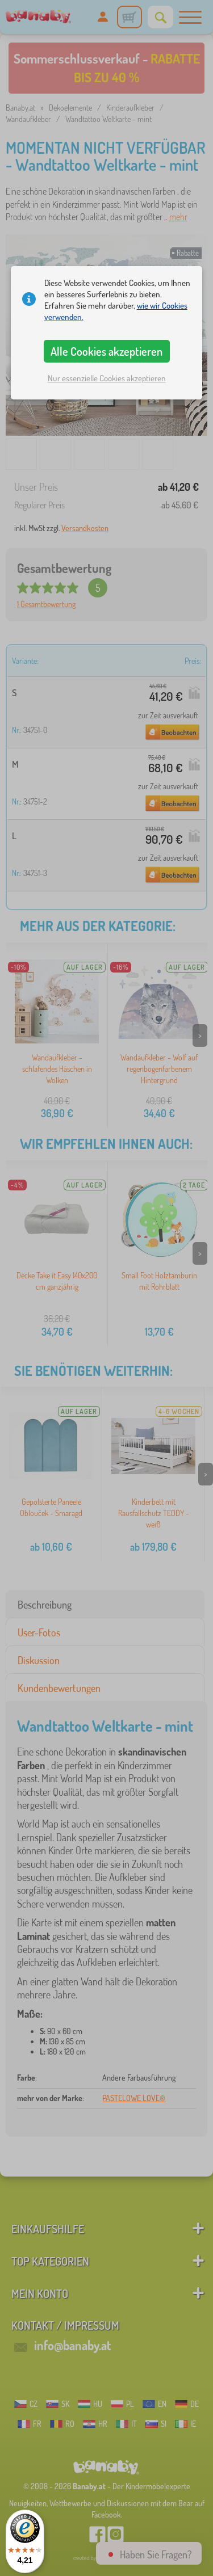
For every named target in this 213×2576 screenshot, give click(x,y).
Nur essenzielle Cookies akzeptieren (107, 378)
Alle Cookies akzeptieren (106, 351)
